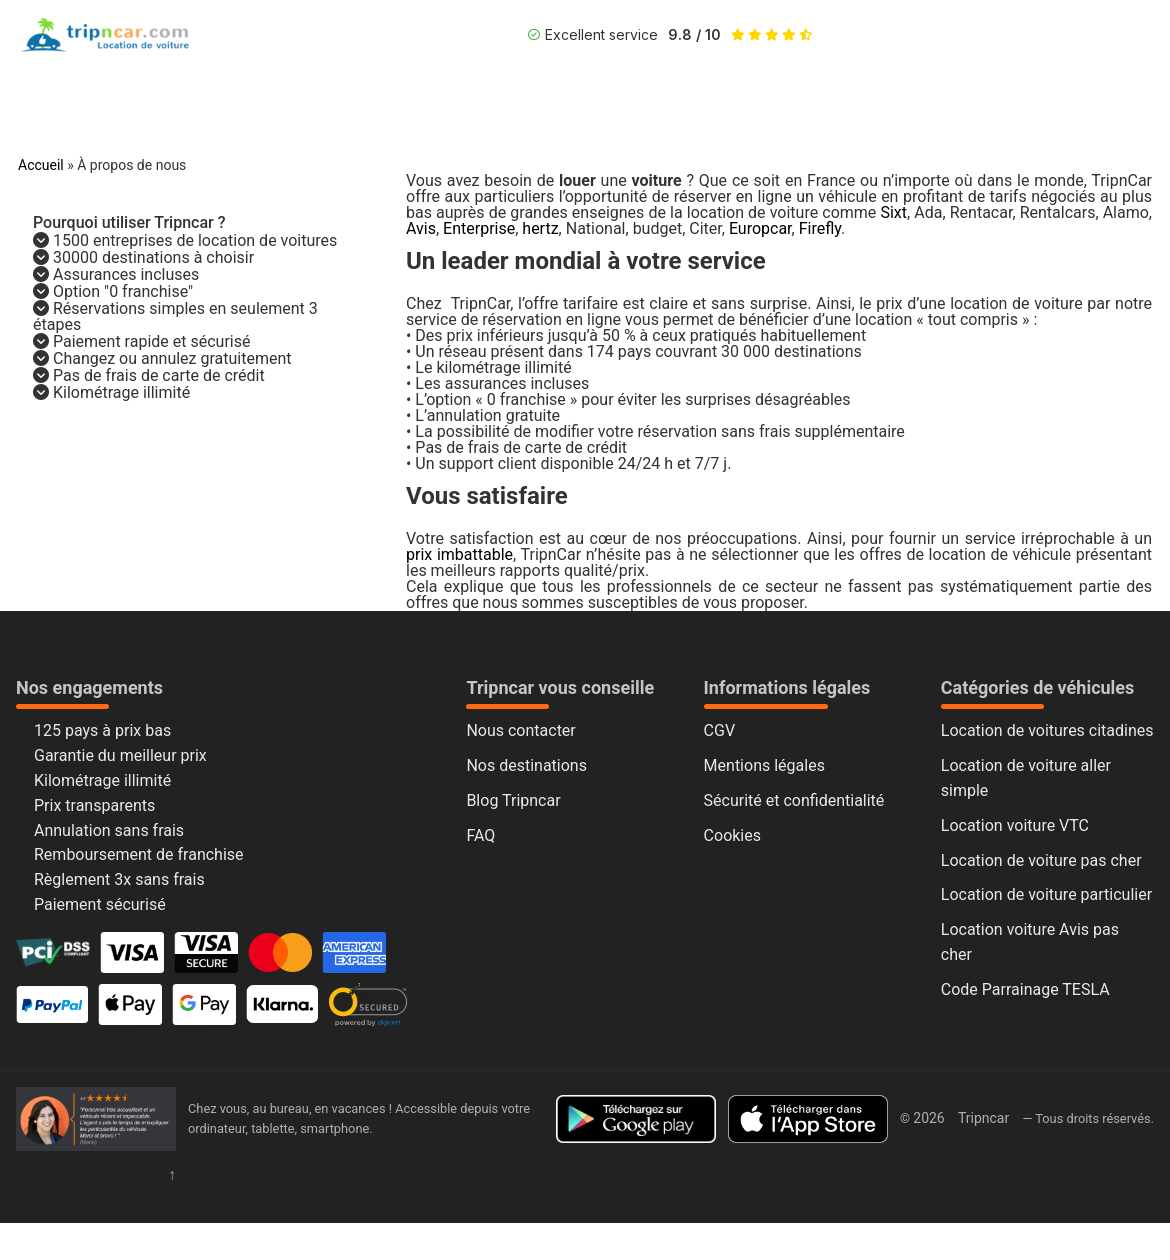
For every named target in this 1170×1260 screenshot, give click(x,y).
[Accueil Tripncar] (96, 1119)
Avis (421, 228)
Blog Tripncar (513, 800)
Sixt (893, 212)
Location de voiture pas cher (1041, 860)
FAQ (480, 835)
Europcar (760, 228)
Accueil (41, 165)
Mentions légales (764, 765)
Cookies (732, 835)
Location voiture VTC (1015, 825)
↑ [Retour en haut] (172, 1174)
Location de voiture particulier (1046, 894)
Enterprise (479, 228)
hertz (540, 228)
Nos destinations (526, 765)
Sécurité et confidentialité (794, 800)
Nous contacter (520, 730)
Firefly (820, 228)
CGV (720, 730)
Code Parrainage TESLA (1025, 989)
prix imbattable (459, 554)
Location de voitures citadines (1047, 730)
